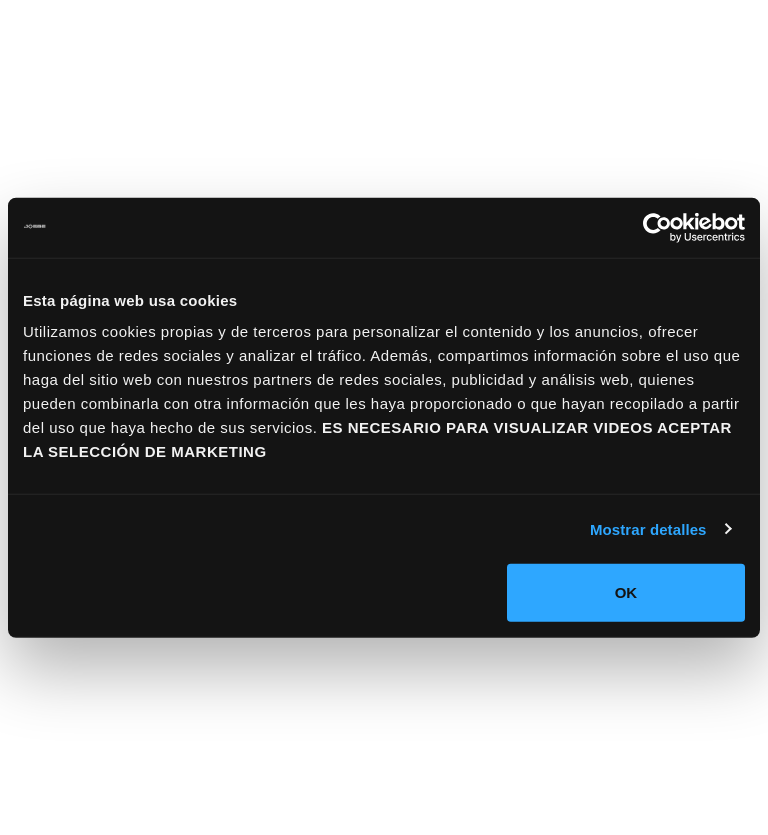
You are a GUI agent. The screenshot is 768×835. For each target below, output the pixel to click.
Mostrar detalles (648, 528)
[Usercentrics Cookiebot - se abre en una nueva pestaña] (657, 227)
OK (626, 592)
